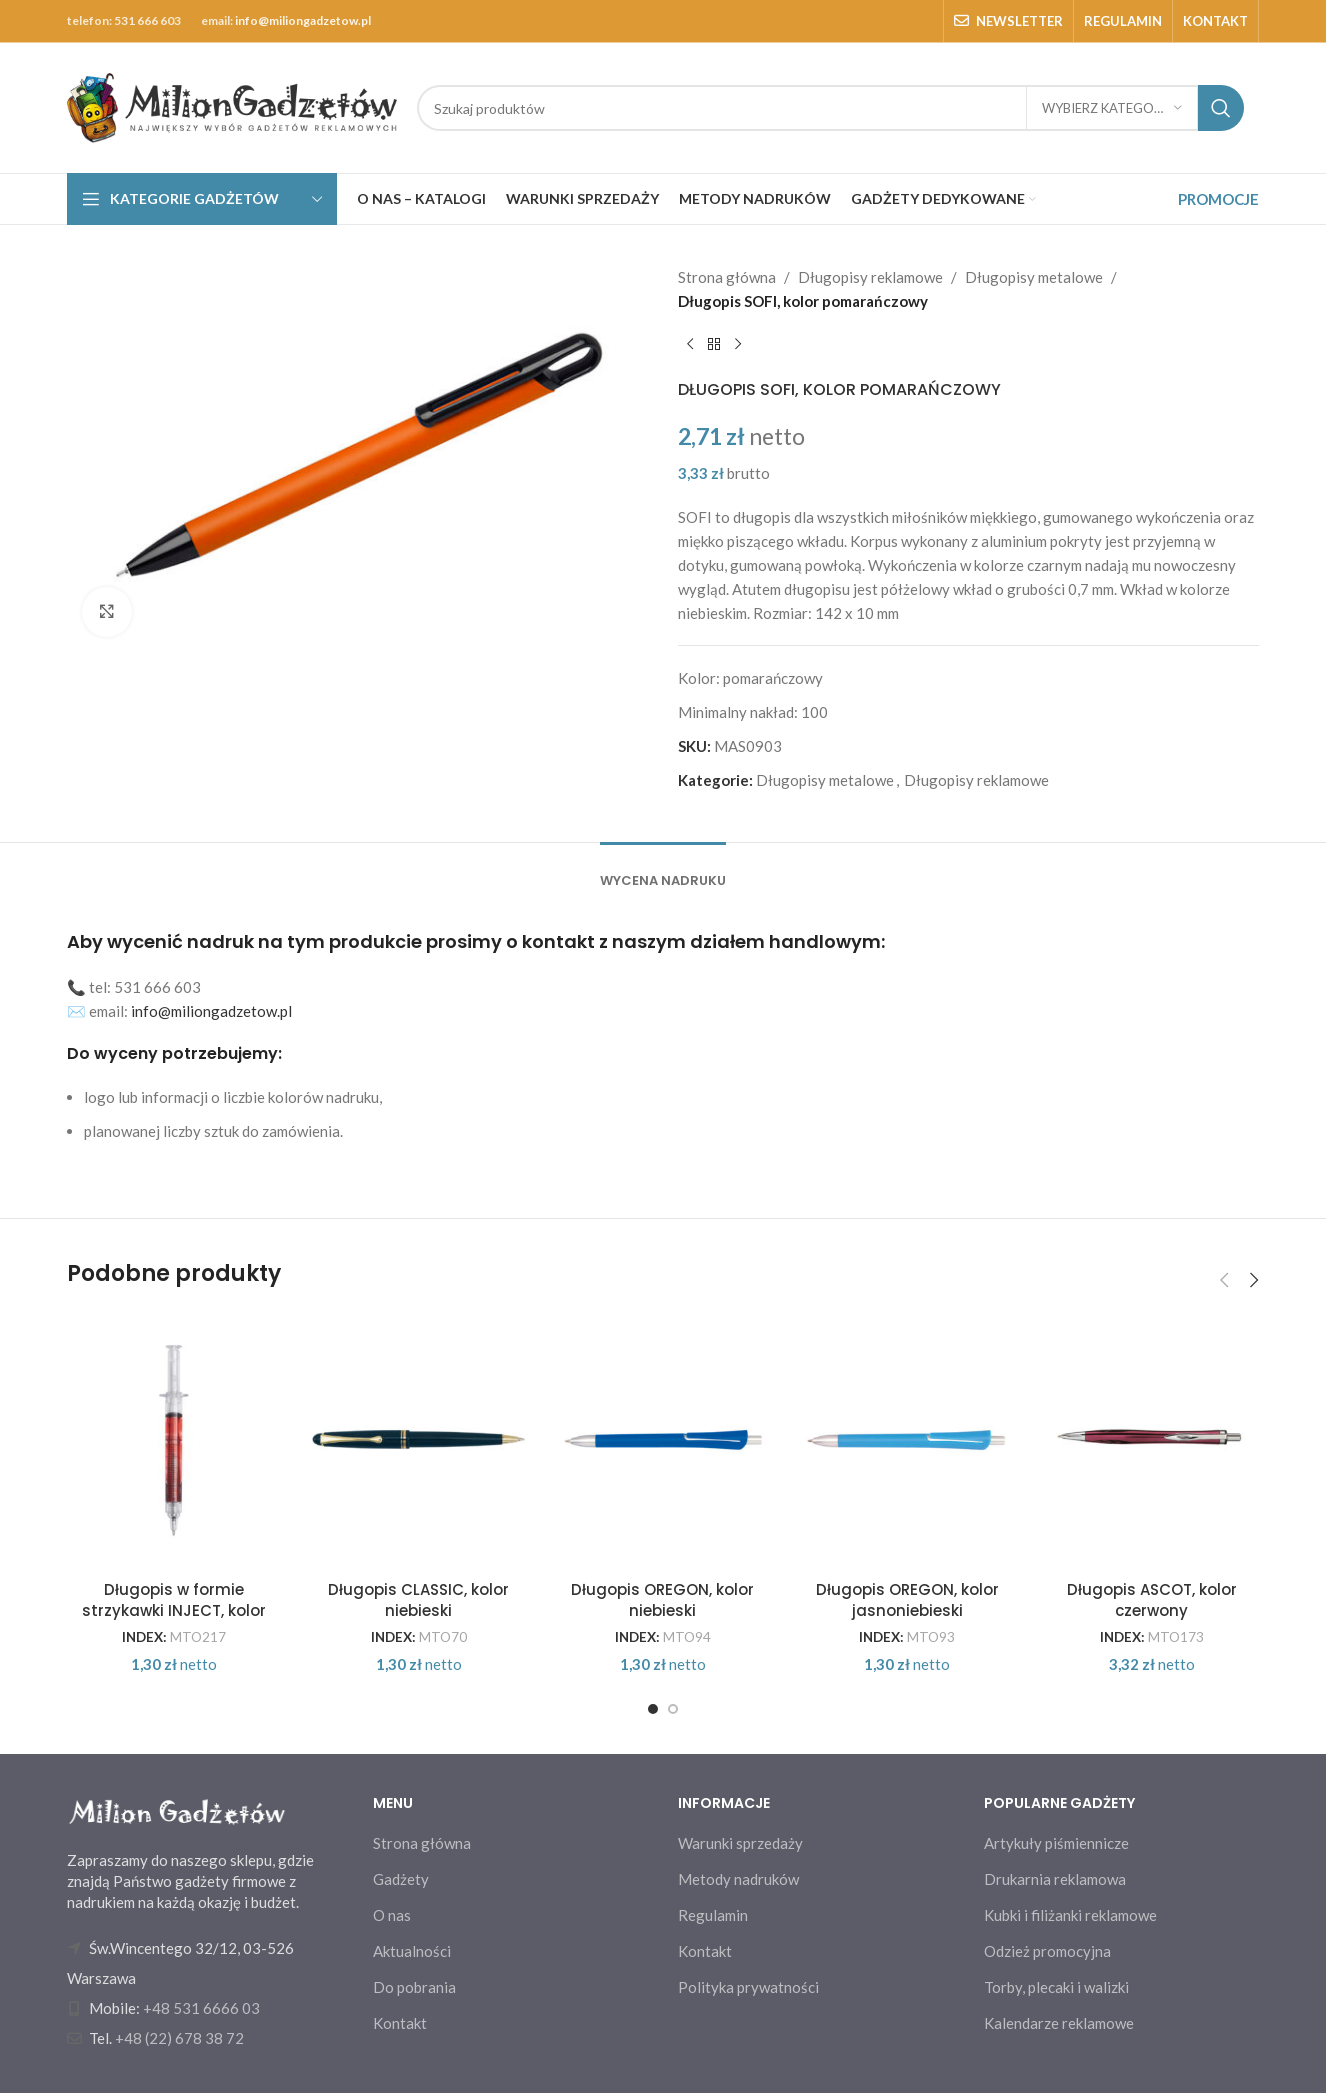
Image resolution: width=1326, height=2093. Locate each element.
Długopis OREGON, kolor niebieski (662, 1600)
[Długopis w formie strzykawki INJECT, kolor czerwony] (174, 1440)
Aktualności (412, 1951)
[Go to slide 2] (673, 1709)
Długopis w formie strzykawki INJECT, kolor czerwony (174, 1610)
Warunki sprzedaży (740, 1843)
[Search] (830, 108)
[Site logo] (232, 106)
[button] (1224, 1280)
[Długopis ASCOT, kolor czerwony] (1152, 1440)
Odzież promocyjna (1047, 1951)
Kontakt (400, 2023)
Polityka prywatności (748, 1987)
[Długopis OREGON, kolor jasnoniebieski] (907, 1440)
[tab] (663, 871)
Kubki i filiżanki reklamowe (1070, 1915)
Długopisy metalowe (1034, 277)
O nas (392, 1915)
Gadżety (401, 1879)
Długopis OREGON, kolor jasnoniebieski (907, 1600)
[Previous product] (690, 345)
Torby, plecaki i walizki (1056, 1987)
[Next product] (738, 345)
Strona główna (727, 277)
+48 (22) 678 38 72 (179, 2038)
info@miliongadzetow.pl (303, 20)
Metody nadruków (738, 1879)
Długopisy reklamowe (870, 277)
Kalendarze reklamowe (1059, 2023)
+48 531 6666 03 (201, 2008)
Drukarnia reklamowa (1055, 1879)
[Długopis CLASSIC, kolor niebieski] (418, 1440)
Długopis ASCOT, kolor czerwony (1152, 1600)
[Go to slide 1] (653, 1709)
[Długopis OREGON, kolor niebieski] (663, 1440)
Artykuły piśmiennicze (1056, 1843)
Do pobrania (414, 1987)
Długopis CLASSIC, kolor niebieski (418, 1600)
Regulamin (713, 1915)
